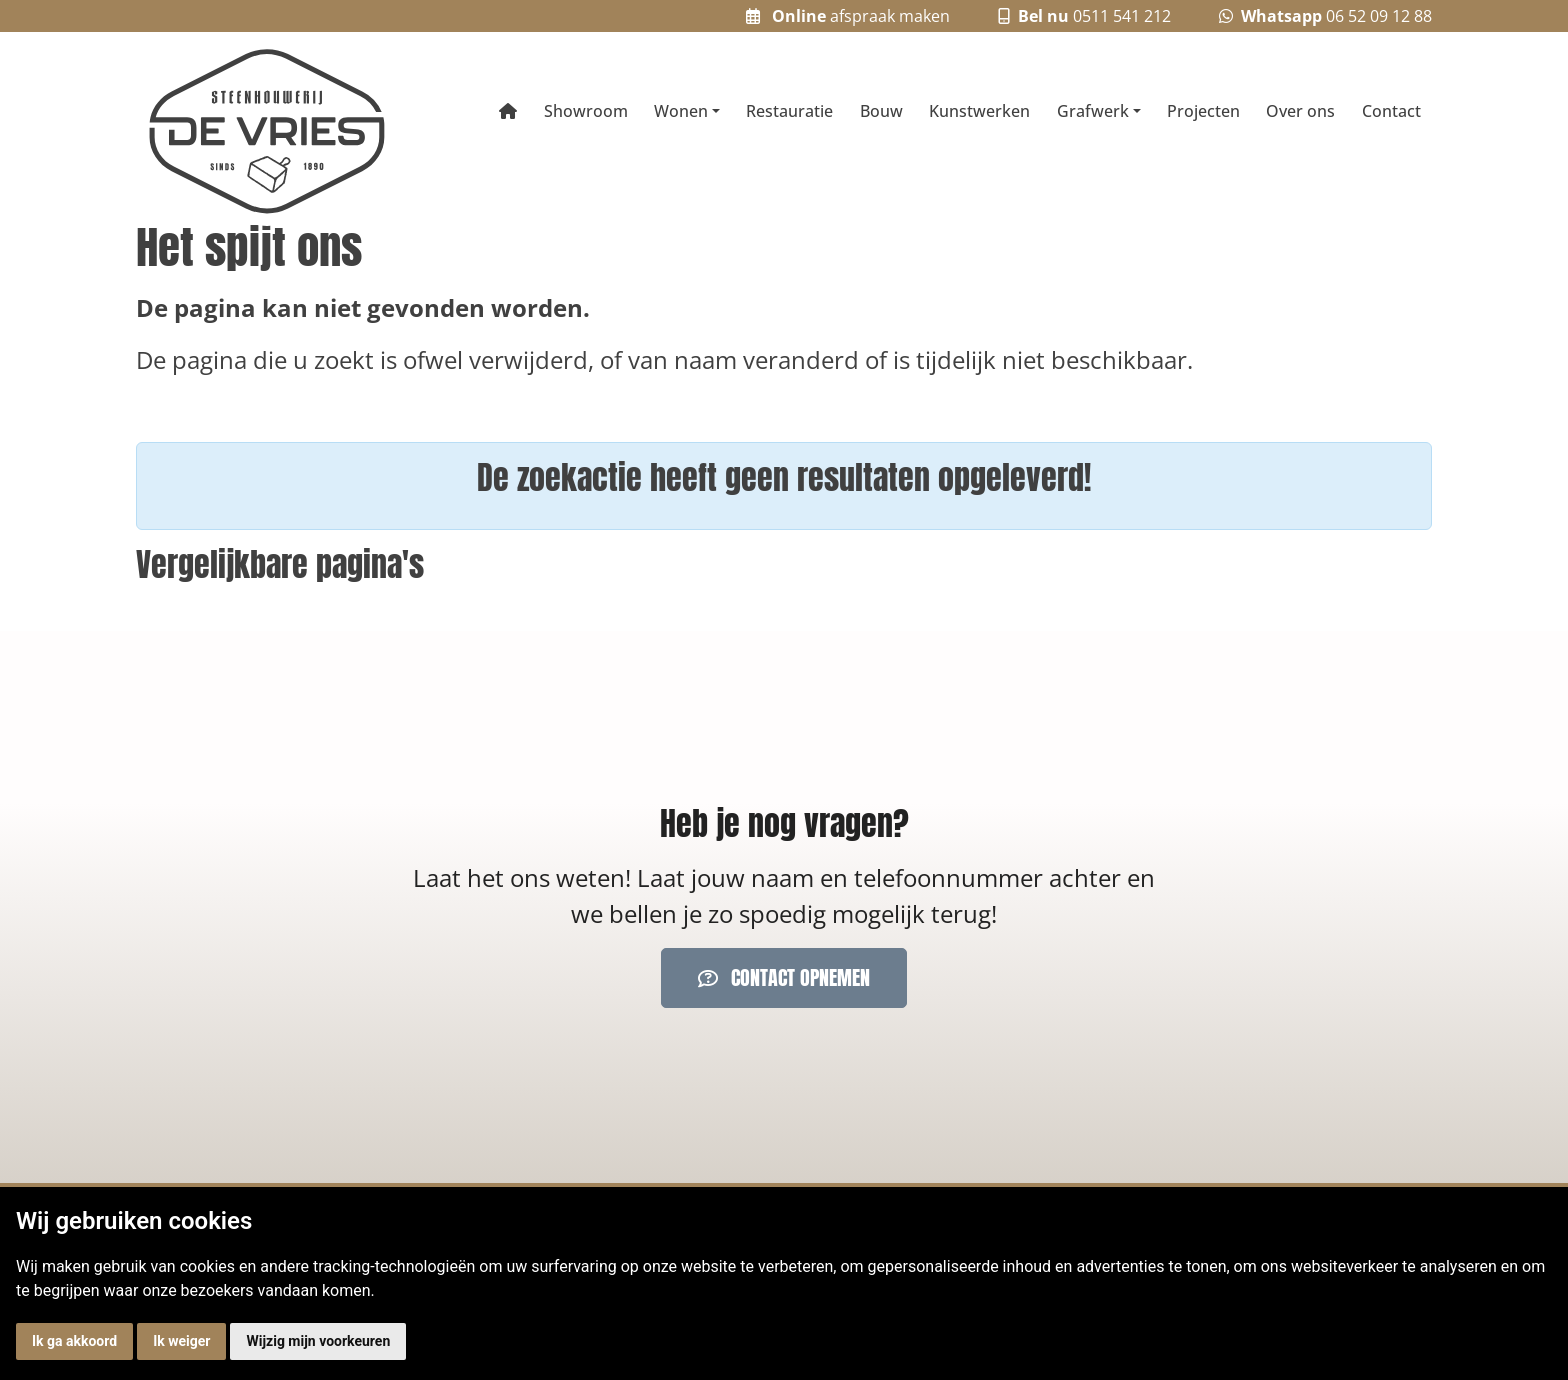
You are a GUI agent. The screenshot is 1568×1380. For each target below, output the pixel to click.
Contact (1391, 111)
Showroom (586, 111)
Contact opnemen (784, 977)
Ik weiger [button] (181, 1341)
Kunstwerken (979, 111)
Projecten (1203, 111)
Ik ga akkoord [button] (74, 1341)
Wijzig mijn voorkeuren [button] (318, 1341)
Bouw (881, 111)
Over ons (1300, 111)
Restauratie (789, 111)
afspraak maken (848, 16)
